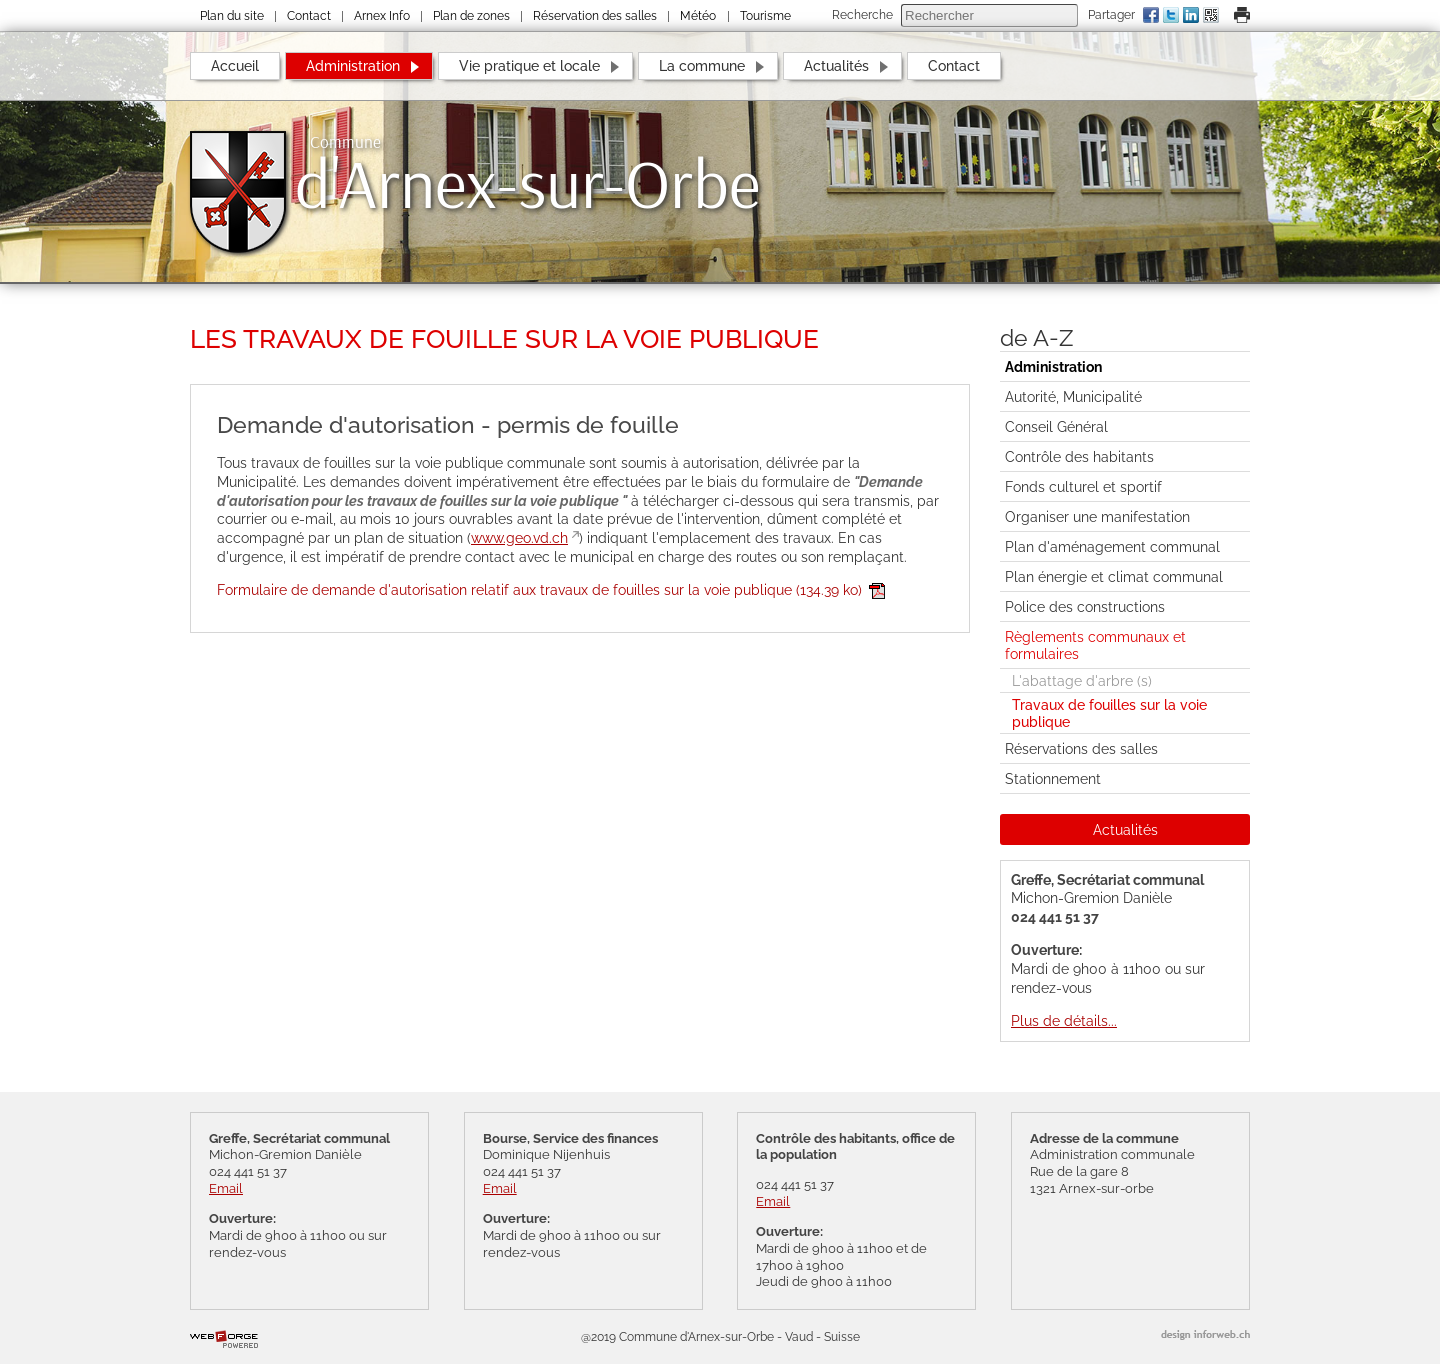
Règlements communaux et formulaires (1095, 645)
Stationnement (1053, 778)
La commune (702, 65)
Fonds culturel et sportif (1083, 486)
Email (226, 1188)
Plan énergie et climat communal (1114, 576)
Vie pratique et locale (529, 65)
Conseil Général (1056, 426)
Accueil (235, 65)
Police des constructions (1085, 606)
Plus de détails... (1064, 1020)
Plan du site (232, 16)
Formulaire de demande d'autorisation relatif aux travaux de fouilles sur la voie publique (551, 589)
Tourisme (765, 16)
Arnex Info (382, 16)
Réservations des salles (1081, 748)
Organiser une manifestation (1097, 516)
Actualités (836, 65)
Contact (309, 16)
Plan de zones (471, 16)
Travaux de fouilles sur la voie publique (1109, 713)
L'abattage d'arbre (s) (1082, 680)
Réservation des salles (595, 16)
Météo (698, 16)
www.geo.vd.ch (519, 537)
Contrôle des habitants (1079, 456)
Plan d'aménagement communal (1112, 546)
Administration (353, 65)
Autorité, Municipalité (1073, 396)
